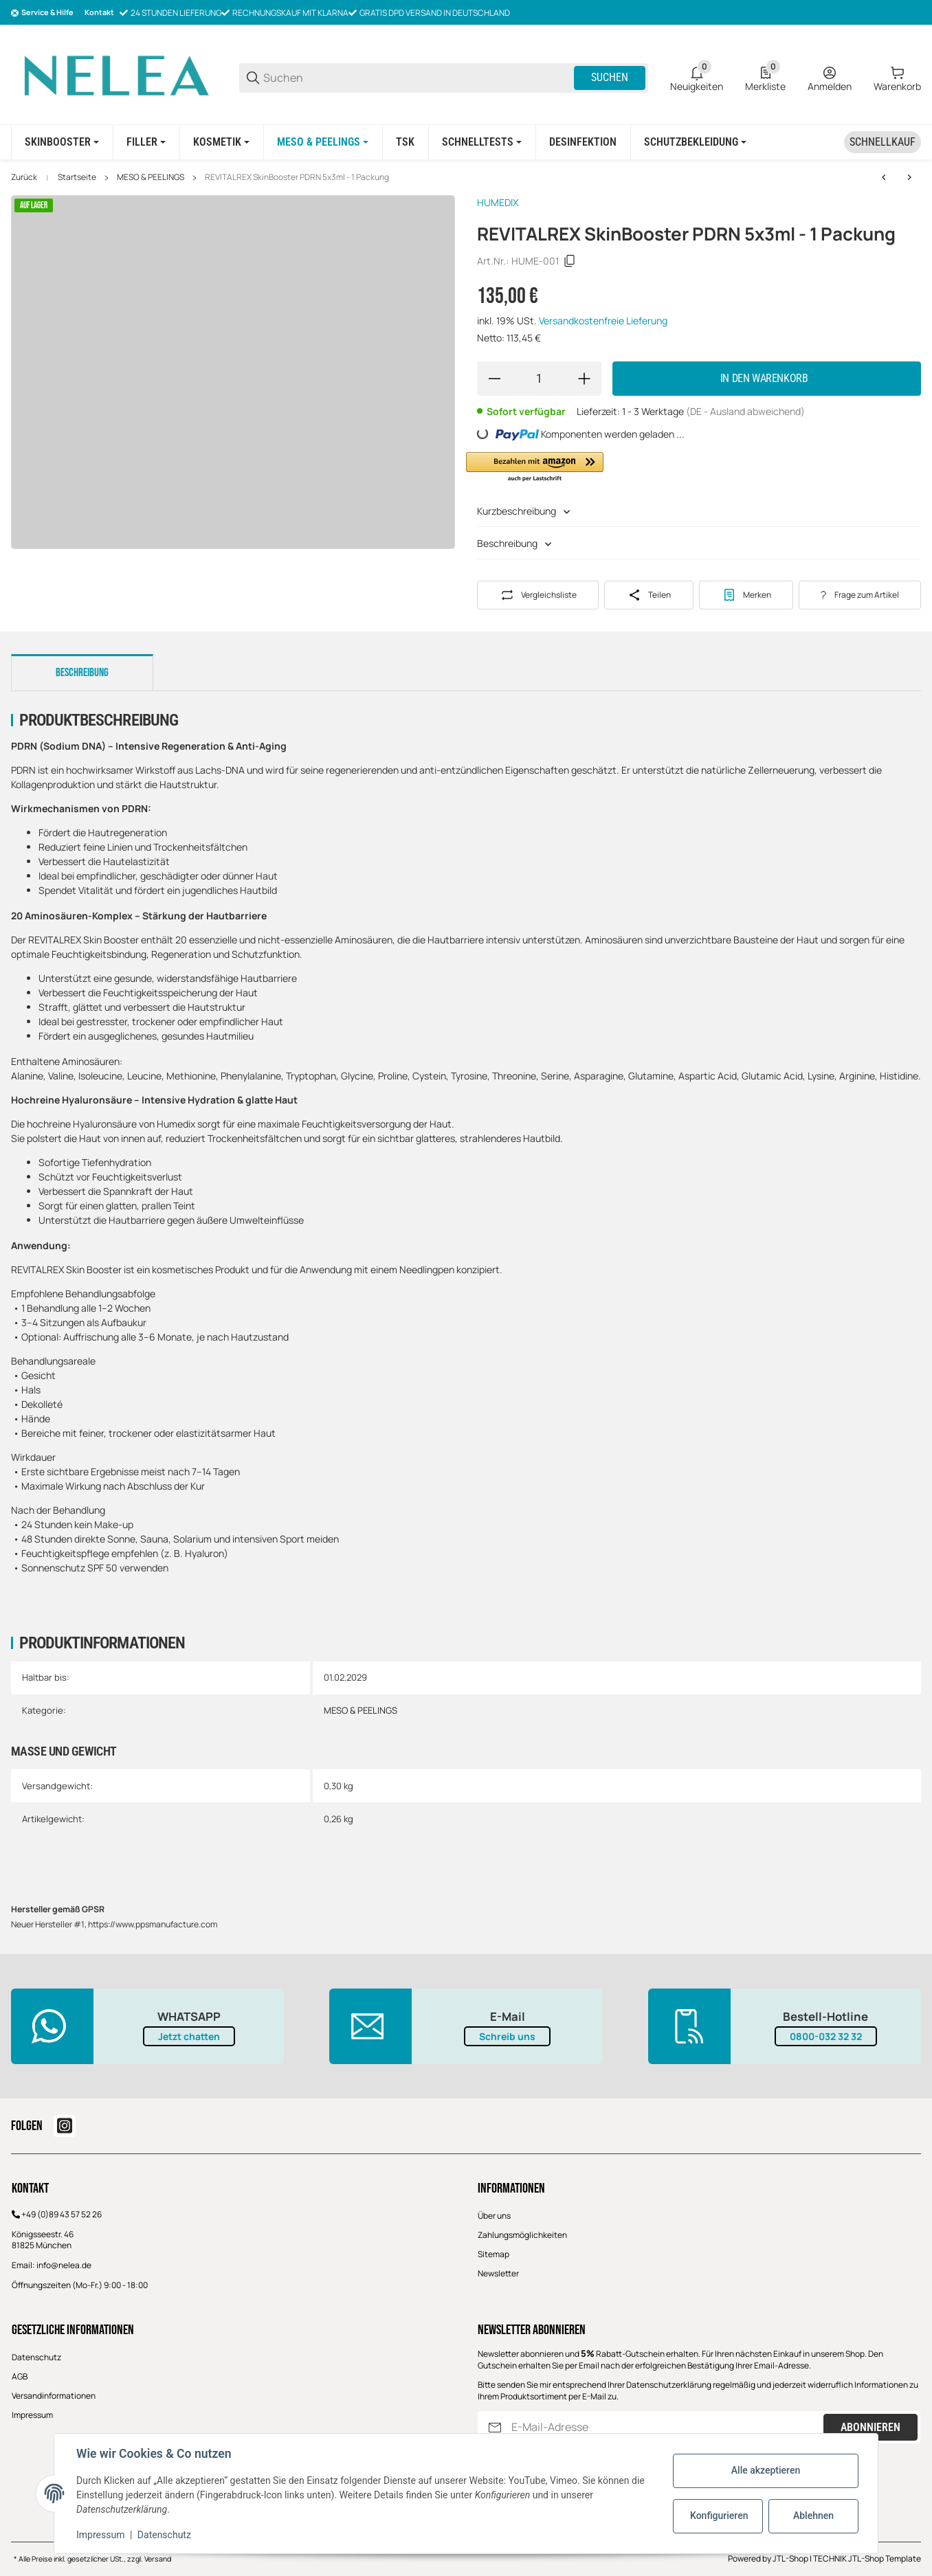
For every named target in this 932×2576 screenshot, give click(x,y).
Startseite (77, 177)
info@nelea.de (63, 2265)
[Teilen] (648, 595)
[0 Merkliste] (765, 78)
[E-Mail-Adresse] (666, 2427)
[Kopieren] (570, 261)
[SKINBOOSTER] (62, 142)
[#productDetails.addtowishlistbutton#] (746, 595)
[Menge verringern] (494, 378)
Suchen (609, 77)
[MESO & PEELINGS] (322, 142)
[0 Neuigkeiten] (696, 78)
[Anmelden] (830, 78)
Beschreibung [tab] (82, 673)
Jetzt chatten (189, 2036)
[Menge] (539, 378)
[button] (534, 467)
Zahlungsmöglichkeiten (522, 2235)
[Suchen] (417, 78)
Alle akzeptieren (765, 2470)
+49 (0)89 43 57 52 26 (61, 2214)
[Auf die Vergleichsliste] (538, 595)
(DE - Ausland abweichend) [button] (745, 411)
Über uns (494, 2215)
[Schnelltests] (481, 142)
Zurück (24, 177)
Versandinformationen (54, 2395)
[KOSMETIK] (221, 142)
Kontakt (99, 12)
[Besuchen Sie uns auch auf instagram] (65, 2126)
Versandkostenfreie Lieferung (603, 320)
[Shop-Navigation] (42, 13)
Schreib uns (507, 2036)
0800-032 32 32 (826, 2036)
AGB (19, 2376)
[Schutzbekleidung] (695, 142)
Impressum (32, 2415)
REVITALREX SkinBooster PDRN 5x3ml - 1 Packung (297, 177)
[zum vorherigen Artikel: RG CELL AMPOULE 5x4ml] (884, 177)
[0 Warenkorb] (897, 78)
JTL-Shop (791, 2558)
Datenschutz (36, 2357)
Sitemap (493, 2254)
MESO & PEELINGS (150, 177)
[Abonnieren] (494, 2427)
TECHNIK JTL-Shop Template (867, 2558)
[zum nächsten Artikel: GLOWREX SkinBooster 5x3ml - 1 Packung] (909, 177)
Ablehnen (813, 2515)
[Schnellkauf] (882, 142)
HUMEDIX (497, 202)
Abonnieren (870, 2427)
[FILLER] (146, 142)
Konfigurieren (719, 2515)
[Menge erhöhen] (584, 378)
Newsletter (498, 2273)
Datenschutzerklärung (668, 2384)
